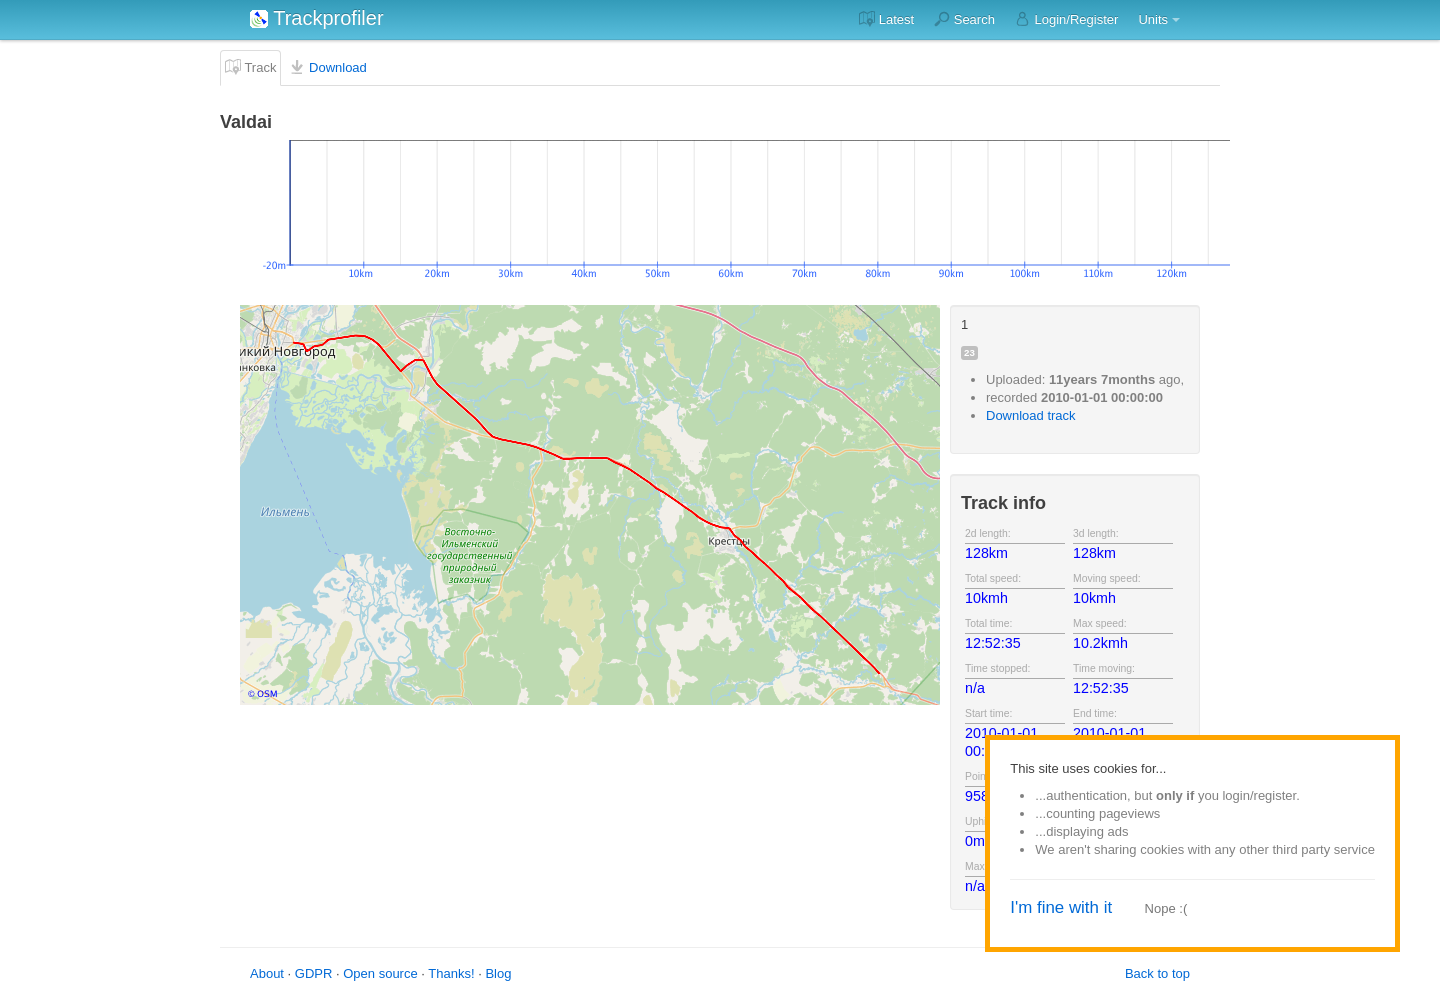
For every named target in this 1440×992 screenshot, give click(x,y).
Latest (886, 19)
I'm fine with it (1061, 907)
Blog (498, 973)
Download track (1031, 415)
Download (327, 67)
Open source (380, 973)
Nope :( (1166, 908)
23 (969, 352)
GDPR (314, 973)
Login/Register (1066, 19)
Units (1153, 19)
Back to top (1157, 973)
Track (250, 67)
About (267, 973)
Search (964, 19)
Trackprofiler (317, 18)
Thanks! (451, 973)
